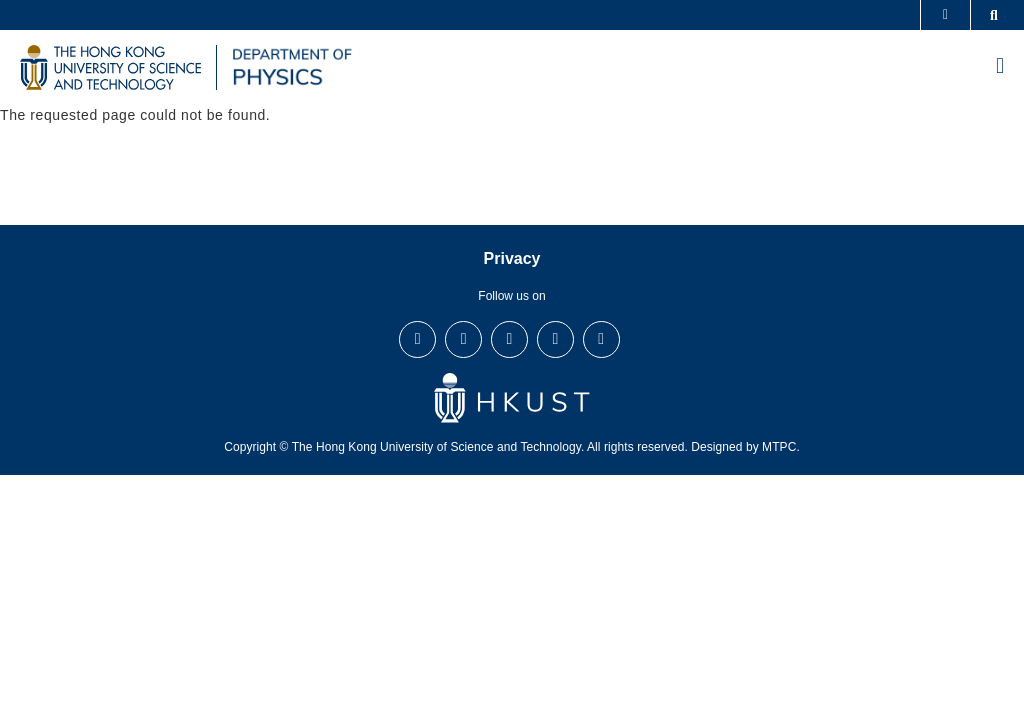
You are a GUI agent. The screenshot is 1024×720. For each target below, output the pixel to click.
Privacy (512, 258)
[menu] (1000, 68)
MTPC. (781, 447)
